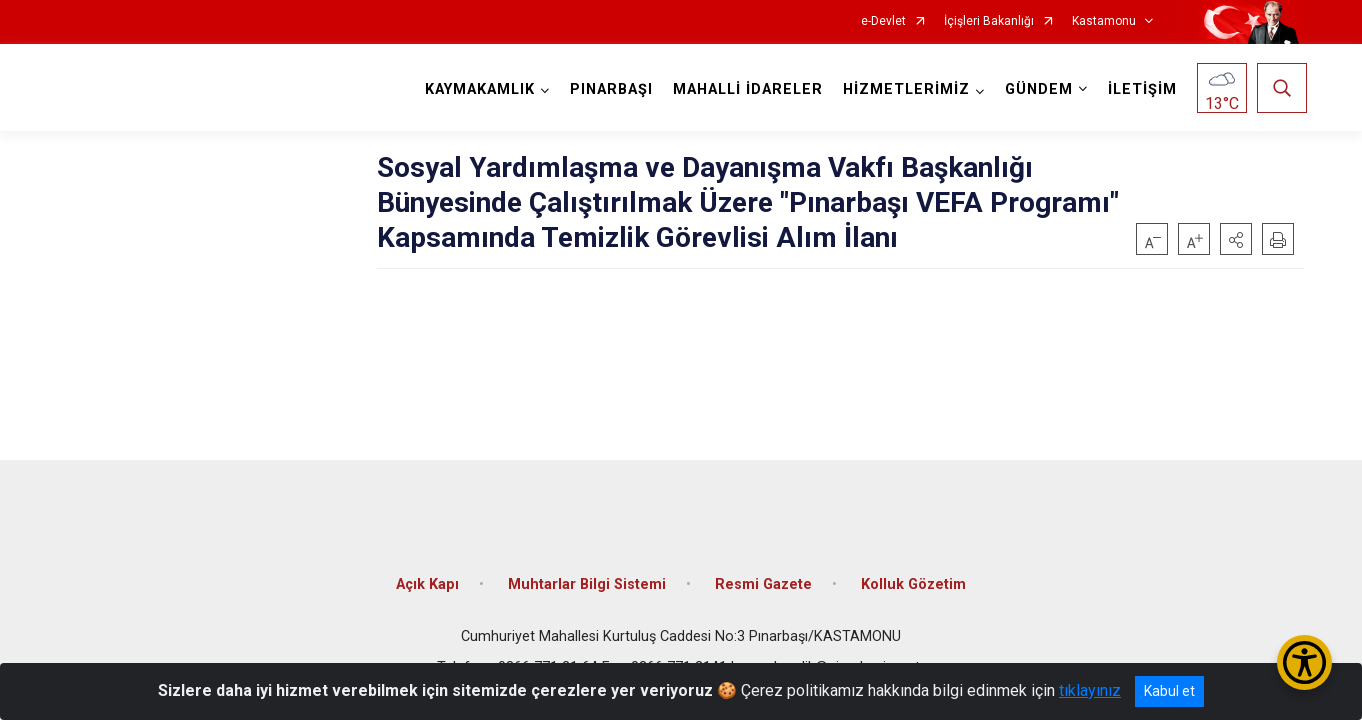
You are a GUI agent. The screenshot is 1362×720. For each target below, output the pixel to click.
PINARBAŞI (608, 89)
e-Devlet (883, 21)
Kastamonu (1104, 21)
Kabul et (1169, 691)
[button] (1236, 239)
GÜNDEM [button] (1036, 89)
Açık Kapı (427, 572)
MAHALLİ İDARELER (745, 89)
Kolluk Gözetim (913, 572)
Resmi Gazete (763, 572)
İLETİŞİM (1139, 89)
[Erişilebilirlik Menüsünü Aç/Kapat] (1304, 662)
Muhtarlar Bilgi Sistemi (587, 572)
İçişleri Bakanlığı (989, 21)
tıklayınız (1090, 690)
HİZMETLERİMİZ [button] (903, 89)
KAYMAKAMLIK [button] (477, 89)
